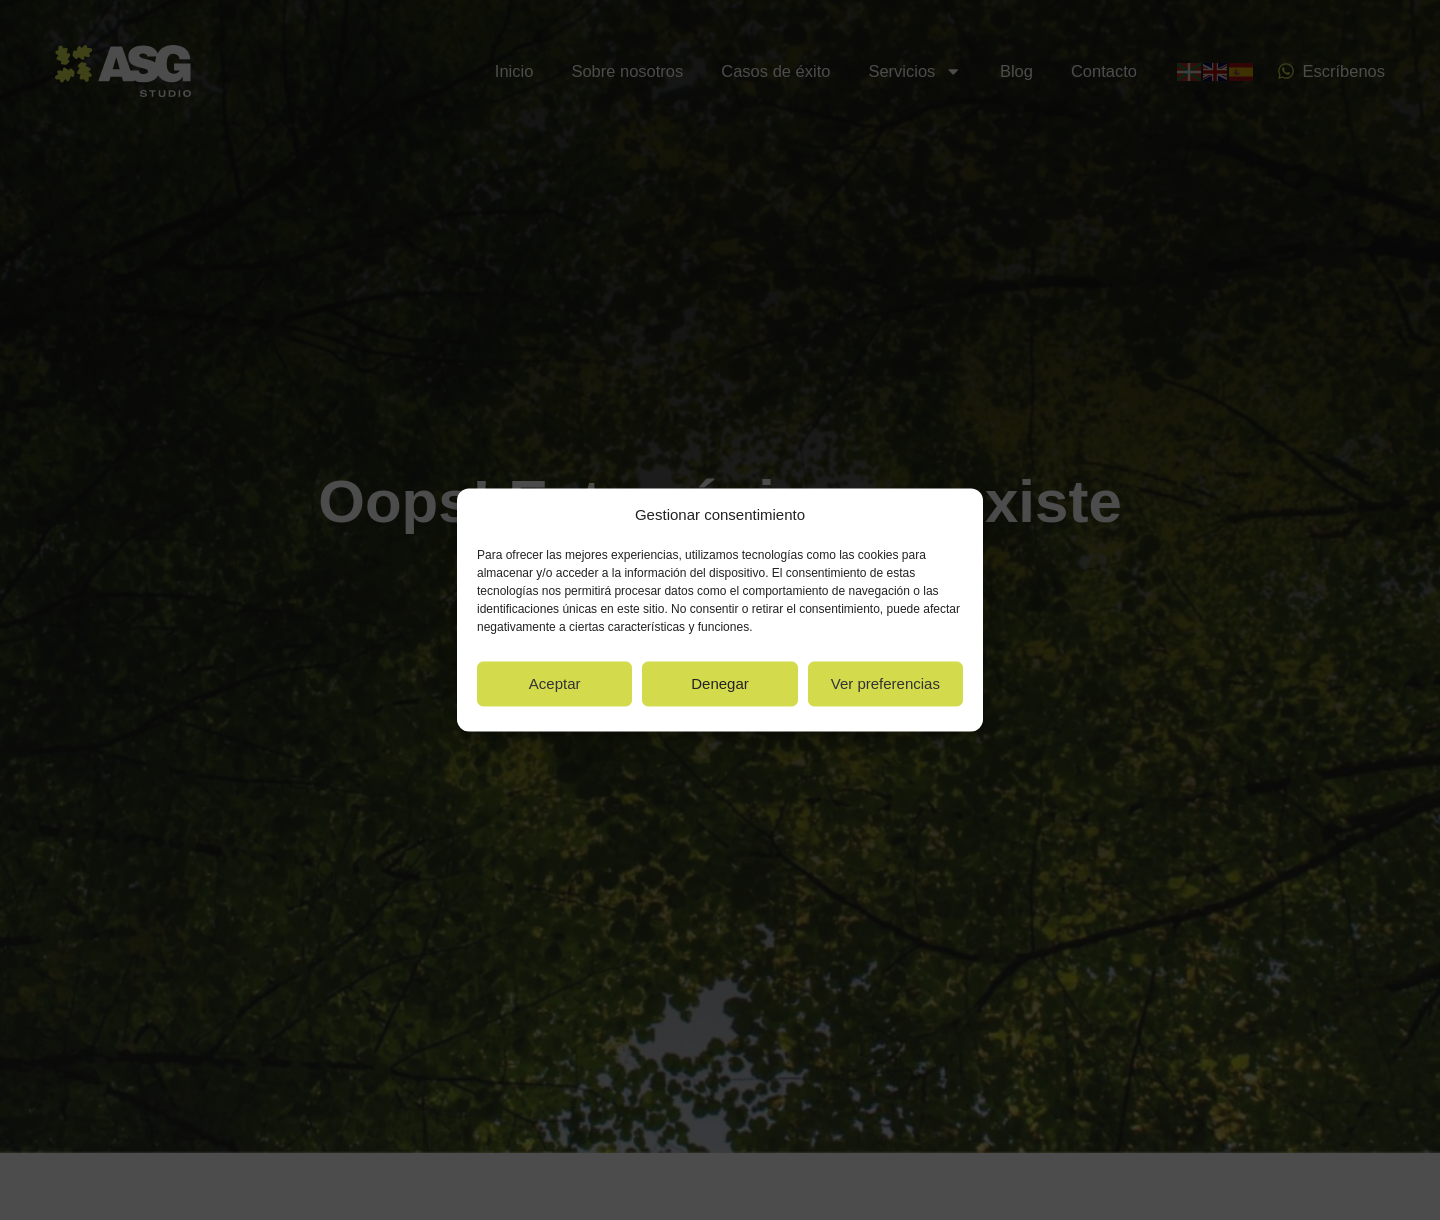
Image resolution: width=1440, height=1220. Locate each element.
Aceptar (555, 683)
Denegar (720, 683)
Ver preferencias (885, 683)
